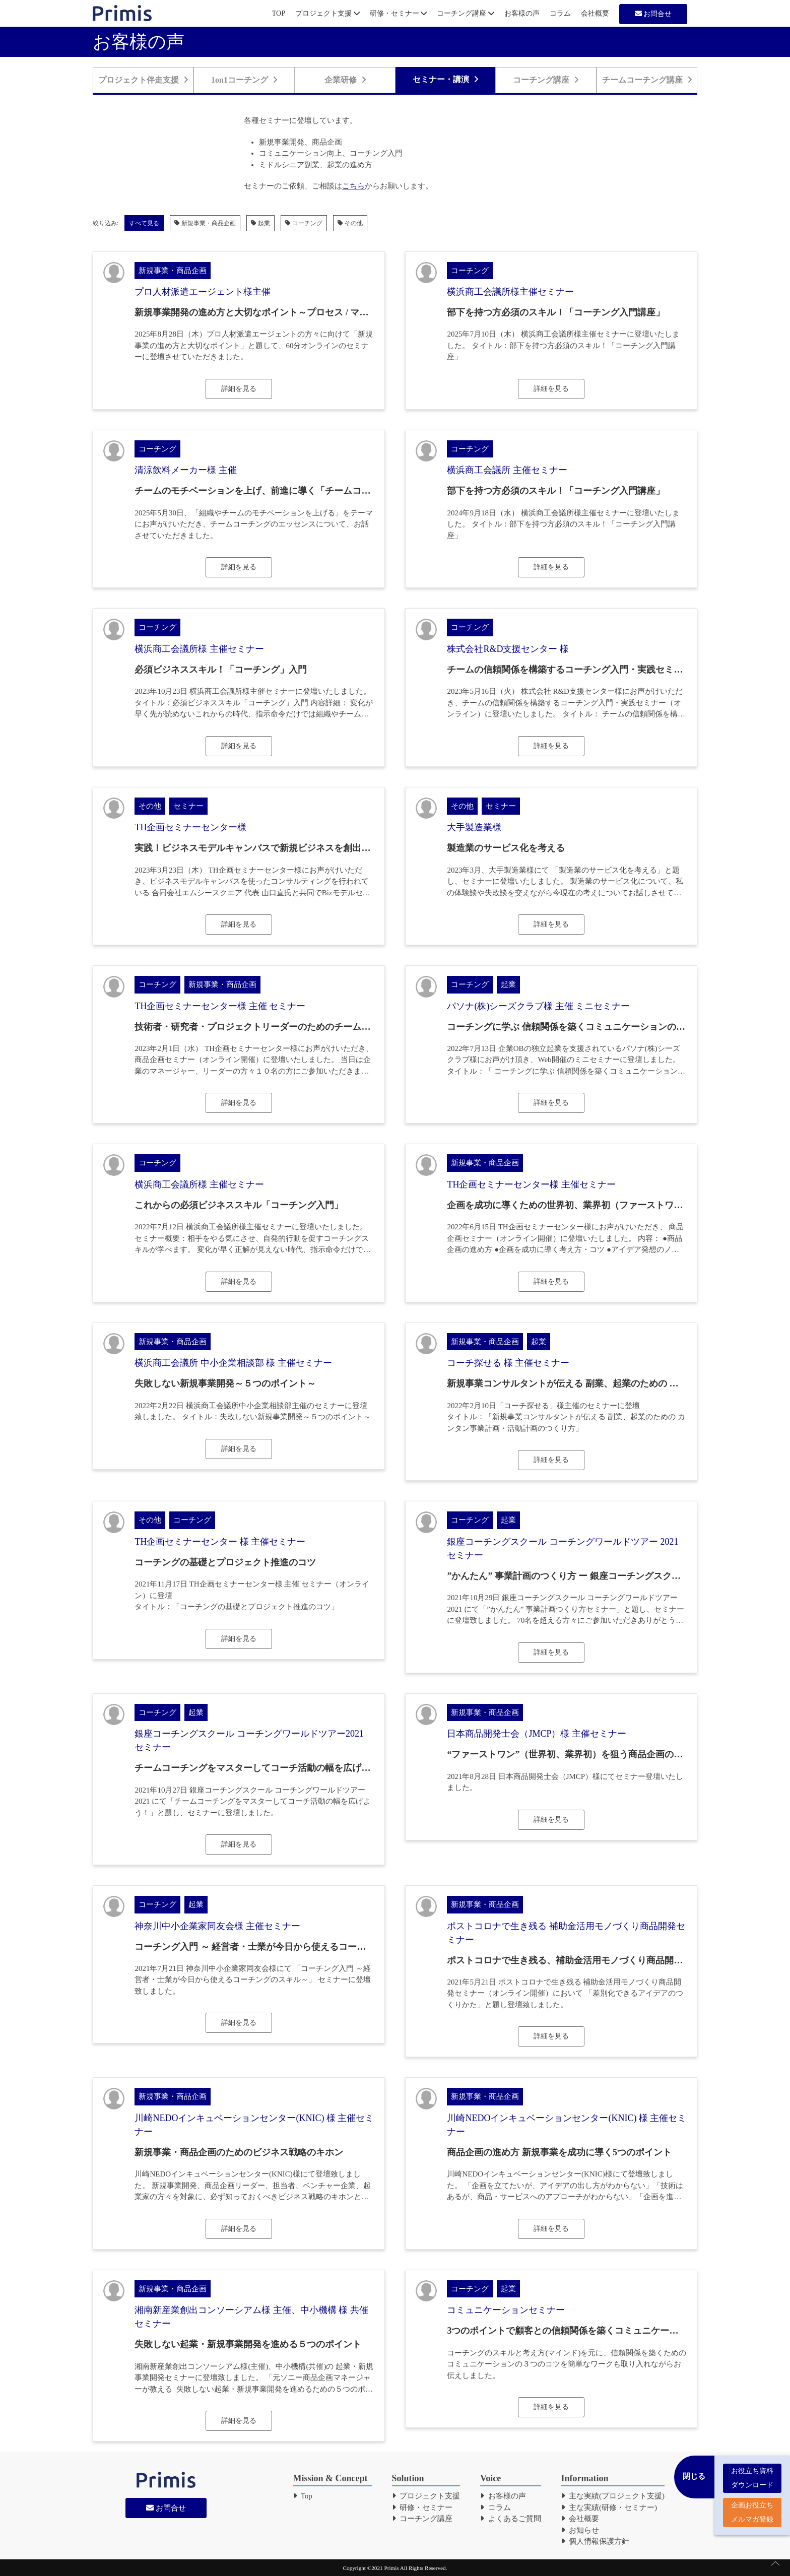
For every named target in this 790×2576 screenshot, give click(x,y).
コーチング (303, 223)
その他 (350, 223)
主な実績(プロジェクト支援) (613, 2496)
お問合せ (653, 14)
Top (302, 2496)
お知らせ (580, 2530)
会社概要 (595, 13)
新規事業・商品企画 (205, 223)
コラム (560, 13)
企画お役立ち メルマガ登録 (752, 2508)
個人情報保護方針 (595, 2541)
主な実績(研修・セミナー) (609, 2507)
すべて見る (144, 223)
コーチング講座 (465, 13)
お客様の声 (522, 13)
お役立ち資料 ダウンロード (752, 2473)
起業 (260, 223)
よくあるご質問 (510, 2519)
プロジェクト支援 (327, 13)
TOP (278, 13)
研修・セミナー (398, 13)
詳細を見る (238, 388)
